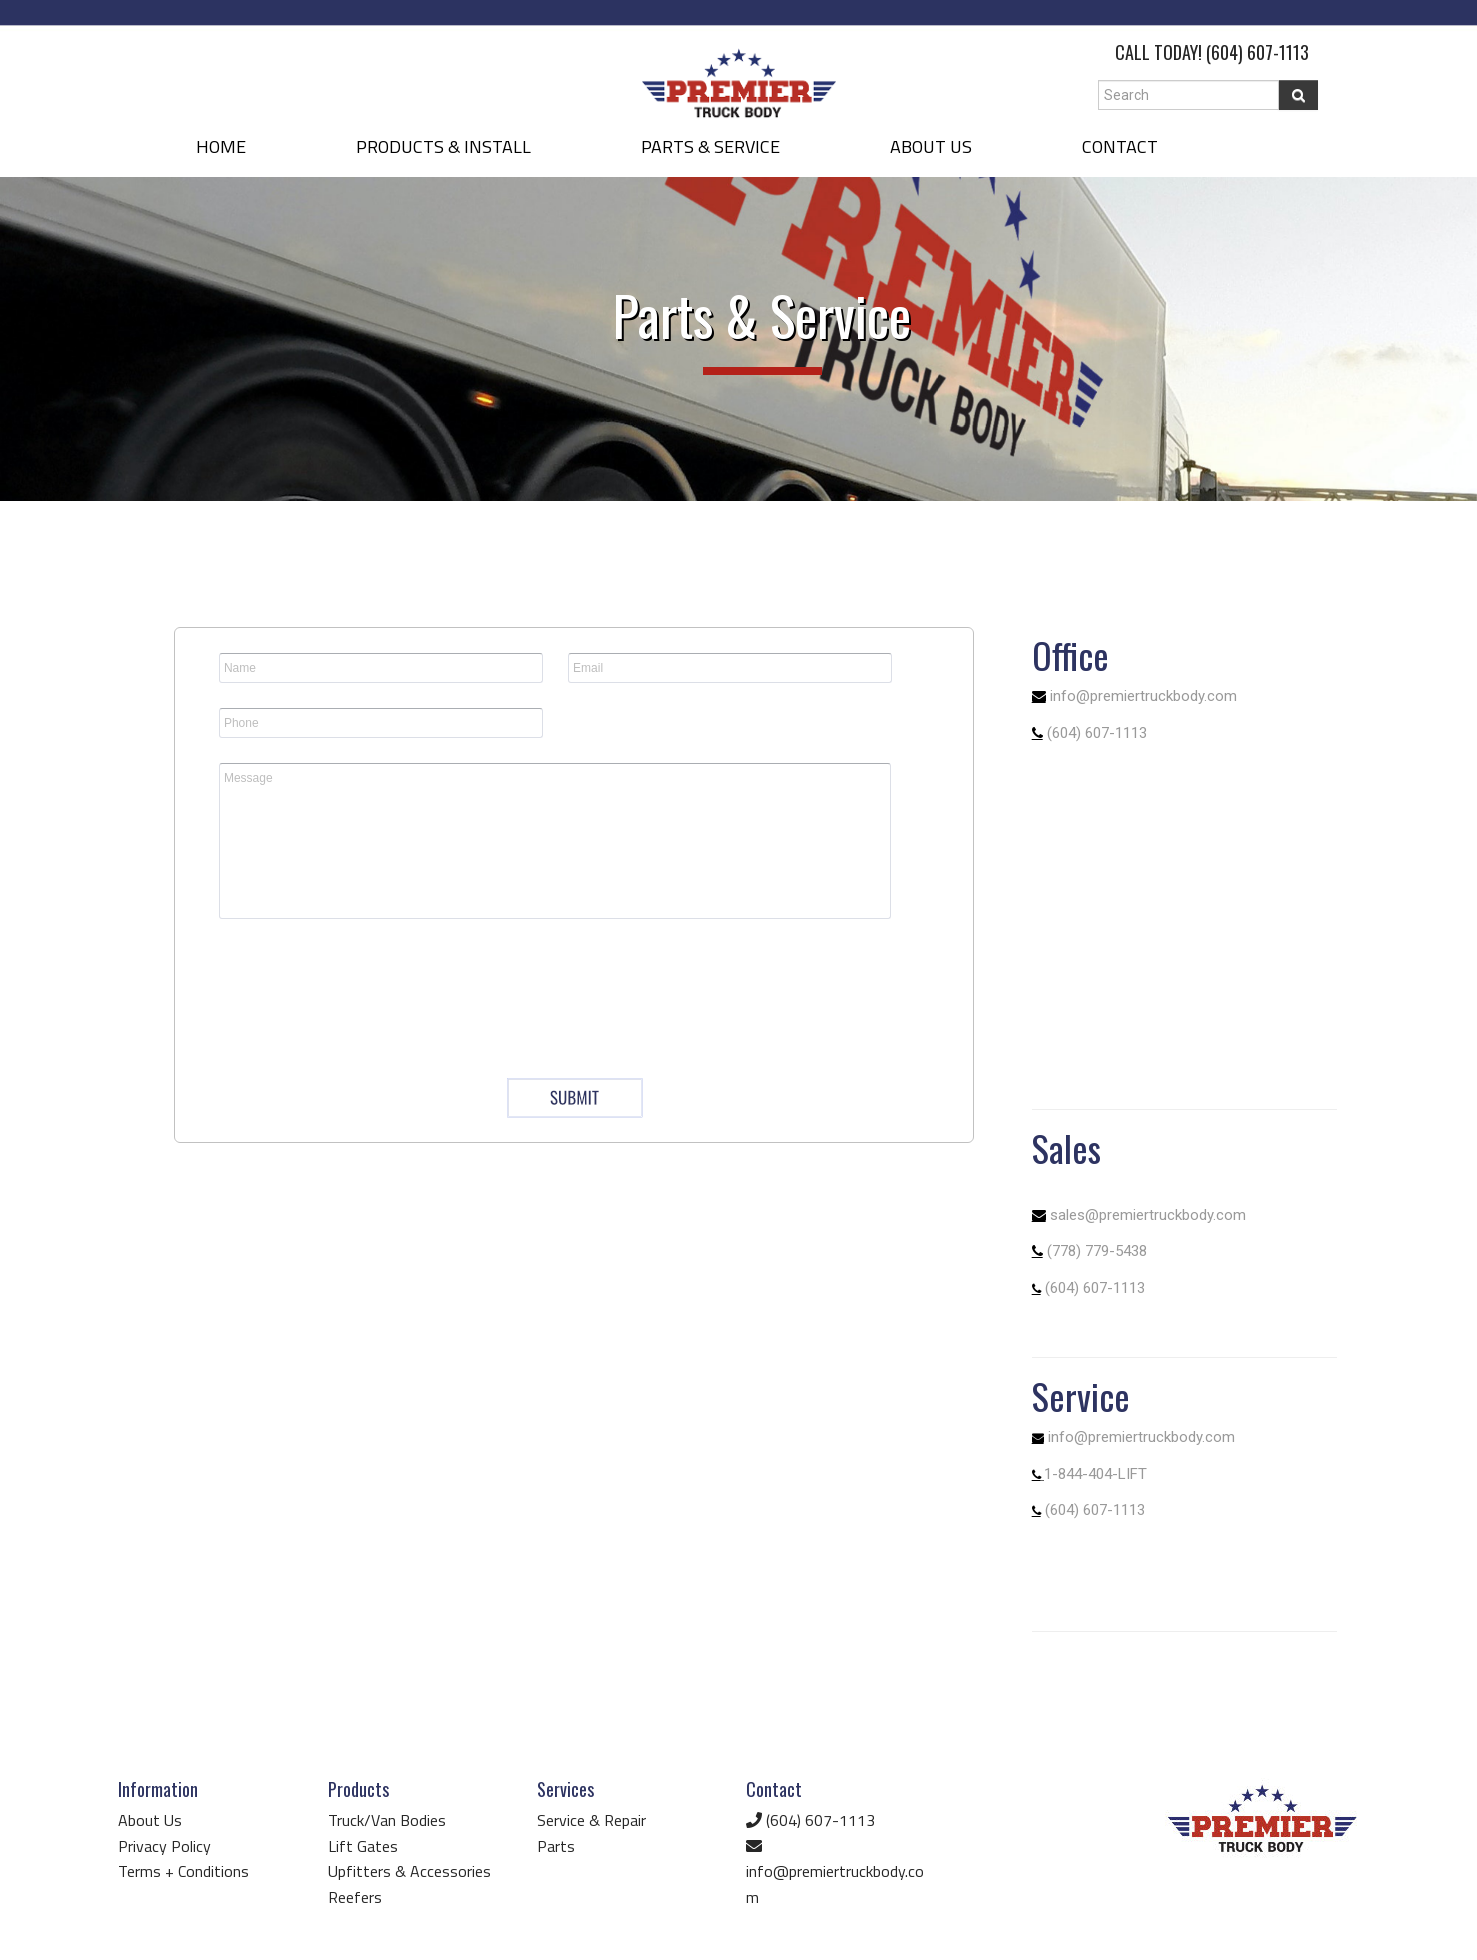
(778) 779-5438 (1097, 1251)
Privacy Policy (164, 1846)
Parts (556, 1846)
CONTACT (1120, 146)
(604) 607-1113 (1257, 52)
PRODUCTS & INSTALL (443, 146)
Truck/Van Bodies (387, 1820)
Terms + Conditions (183, 1871)
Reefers (355, 1897)
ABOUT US (931, 146)
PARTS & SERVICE (710, 146)
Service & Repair (591, 1820)
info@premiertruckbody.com (1143, 696)
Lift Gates (363, 1846)
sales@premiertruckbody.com (1148, 1215)
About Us (150, 1820)
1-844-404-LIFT (1095, 1474)
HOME (221, 146)
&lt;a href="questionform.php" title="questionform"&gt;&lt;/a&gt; (574, 915)
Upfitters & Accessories (409, 1871)
